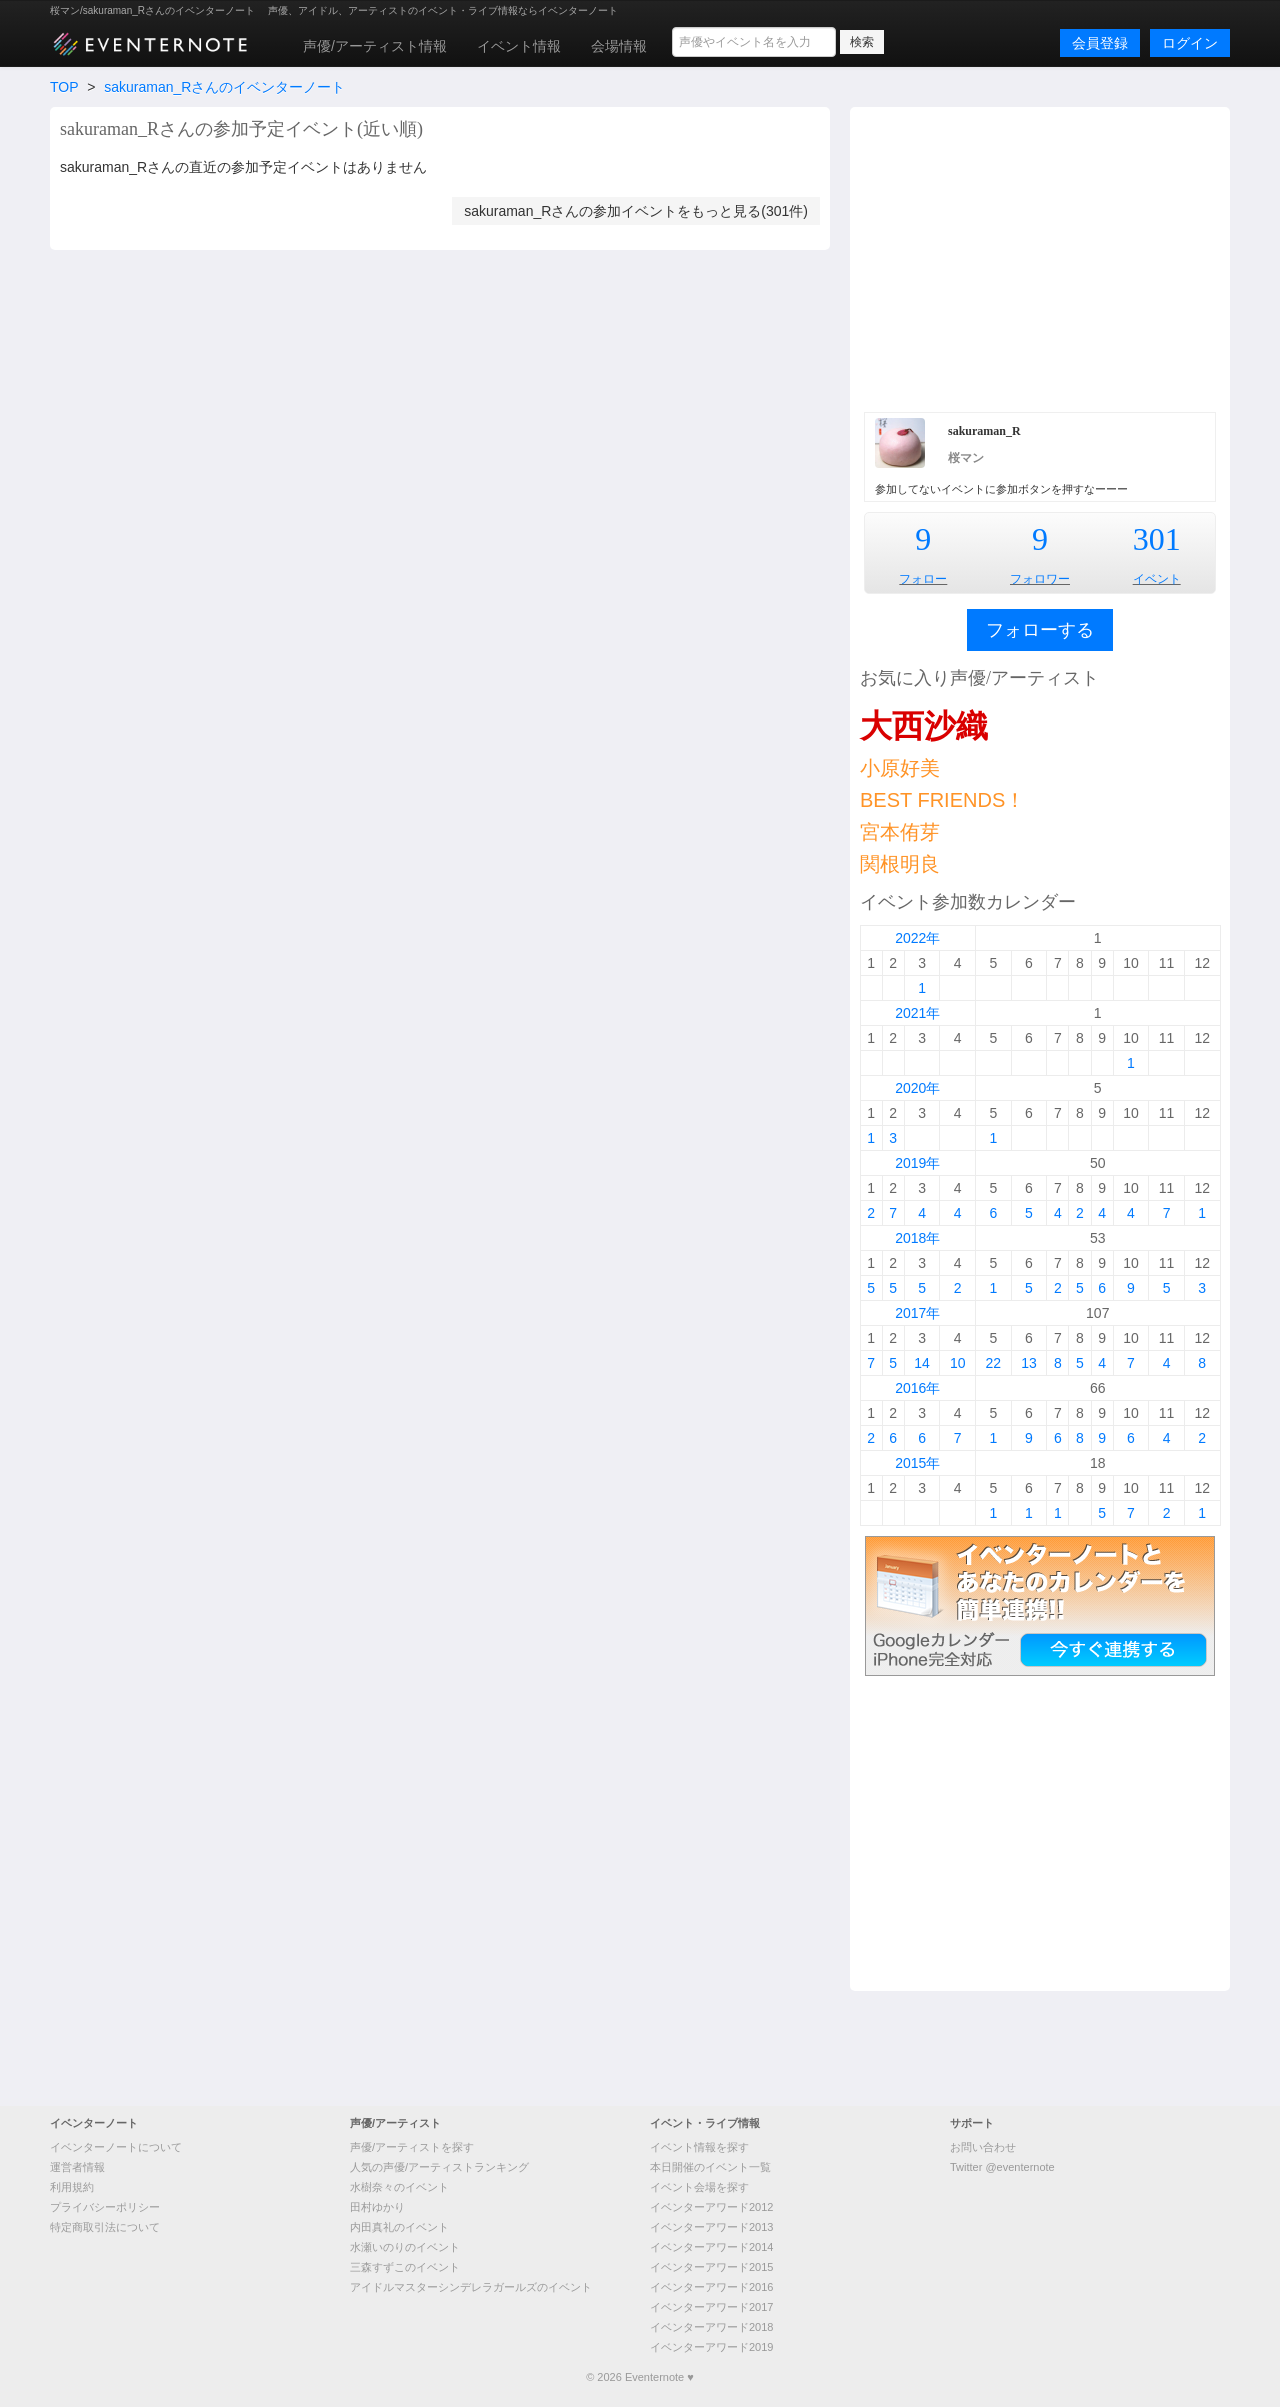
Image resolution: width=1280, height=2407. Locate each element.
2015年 (917, 1463)
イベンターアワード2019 (711, 2347)
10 (958, 1363)
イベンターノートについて (116, 2147)
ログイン (1190, 43)
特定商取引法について (105, 2227)
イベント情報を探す (699, 2147)
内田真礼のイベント (399, 2227)
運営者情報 (77, 2167)
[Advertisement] (1040, 257)
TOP (64, 87)
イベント (1157, 579)
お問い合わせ (983, 2147)
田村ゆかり (377, 2207)
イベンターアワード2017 (711, 2307)
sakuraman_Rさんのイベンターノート (224, 87)
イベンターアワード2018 (711, 2327)
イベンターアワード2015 (711, 2267)
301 (1157, 539)
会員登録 (1100, 43)
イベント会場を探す (699, 2187)
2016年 (917, 1388)
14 (922, 1363)
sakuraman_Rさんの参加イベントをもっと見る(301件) (636, 211)
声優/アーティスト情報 (375, 46)
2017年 (917, 1313)
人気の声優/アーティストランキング (439, 2167)
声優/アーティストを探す (412, 2147)
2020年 (917, 1088)
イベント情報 (519, 46)
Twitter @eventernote (1002, 2167)
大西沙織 (924, 726)
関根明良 (900, 864)
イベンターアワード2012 (711, 2207)
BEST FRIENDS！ (942, 800)
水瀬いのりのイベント (405, 2247)
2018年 (917, 1238)
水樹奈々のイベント (399, 2187)
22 (994, 1363)
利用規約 (72, 2187)
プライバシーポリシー (105, 2207)
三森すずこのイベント (405, 2267)
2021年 (917, 1013)
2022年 (917, 938)
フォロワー (1040, 579)
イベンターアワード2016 (711, 2287)
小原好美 (900, 768)
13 (1029, 1363)
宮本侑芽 (900, 832)
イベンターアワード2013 (711, 2227)
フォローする (1040, 630)
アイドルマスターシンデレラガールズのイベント (471, 2287)
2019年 (917, 1163)
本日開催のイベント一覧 (710, 2167)
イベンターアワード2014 (711, 2247)
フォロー (923, 579)
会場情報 (619, 46)
